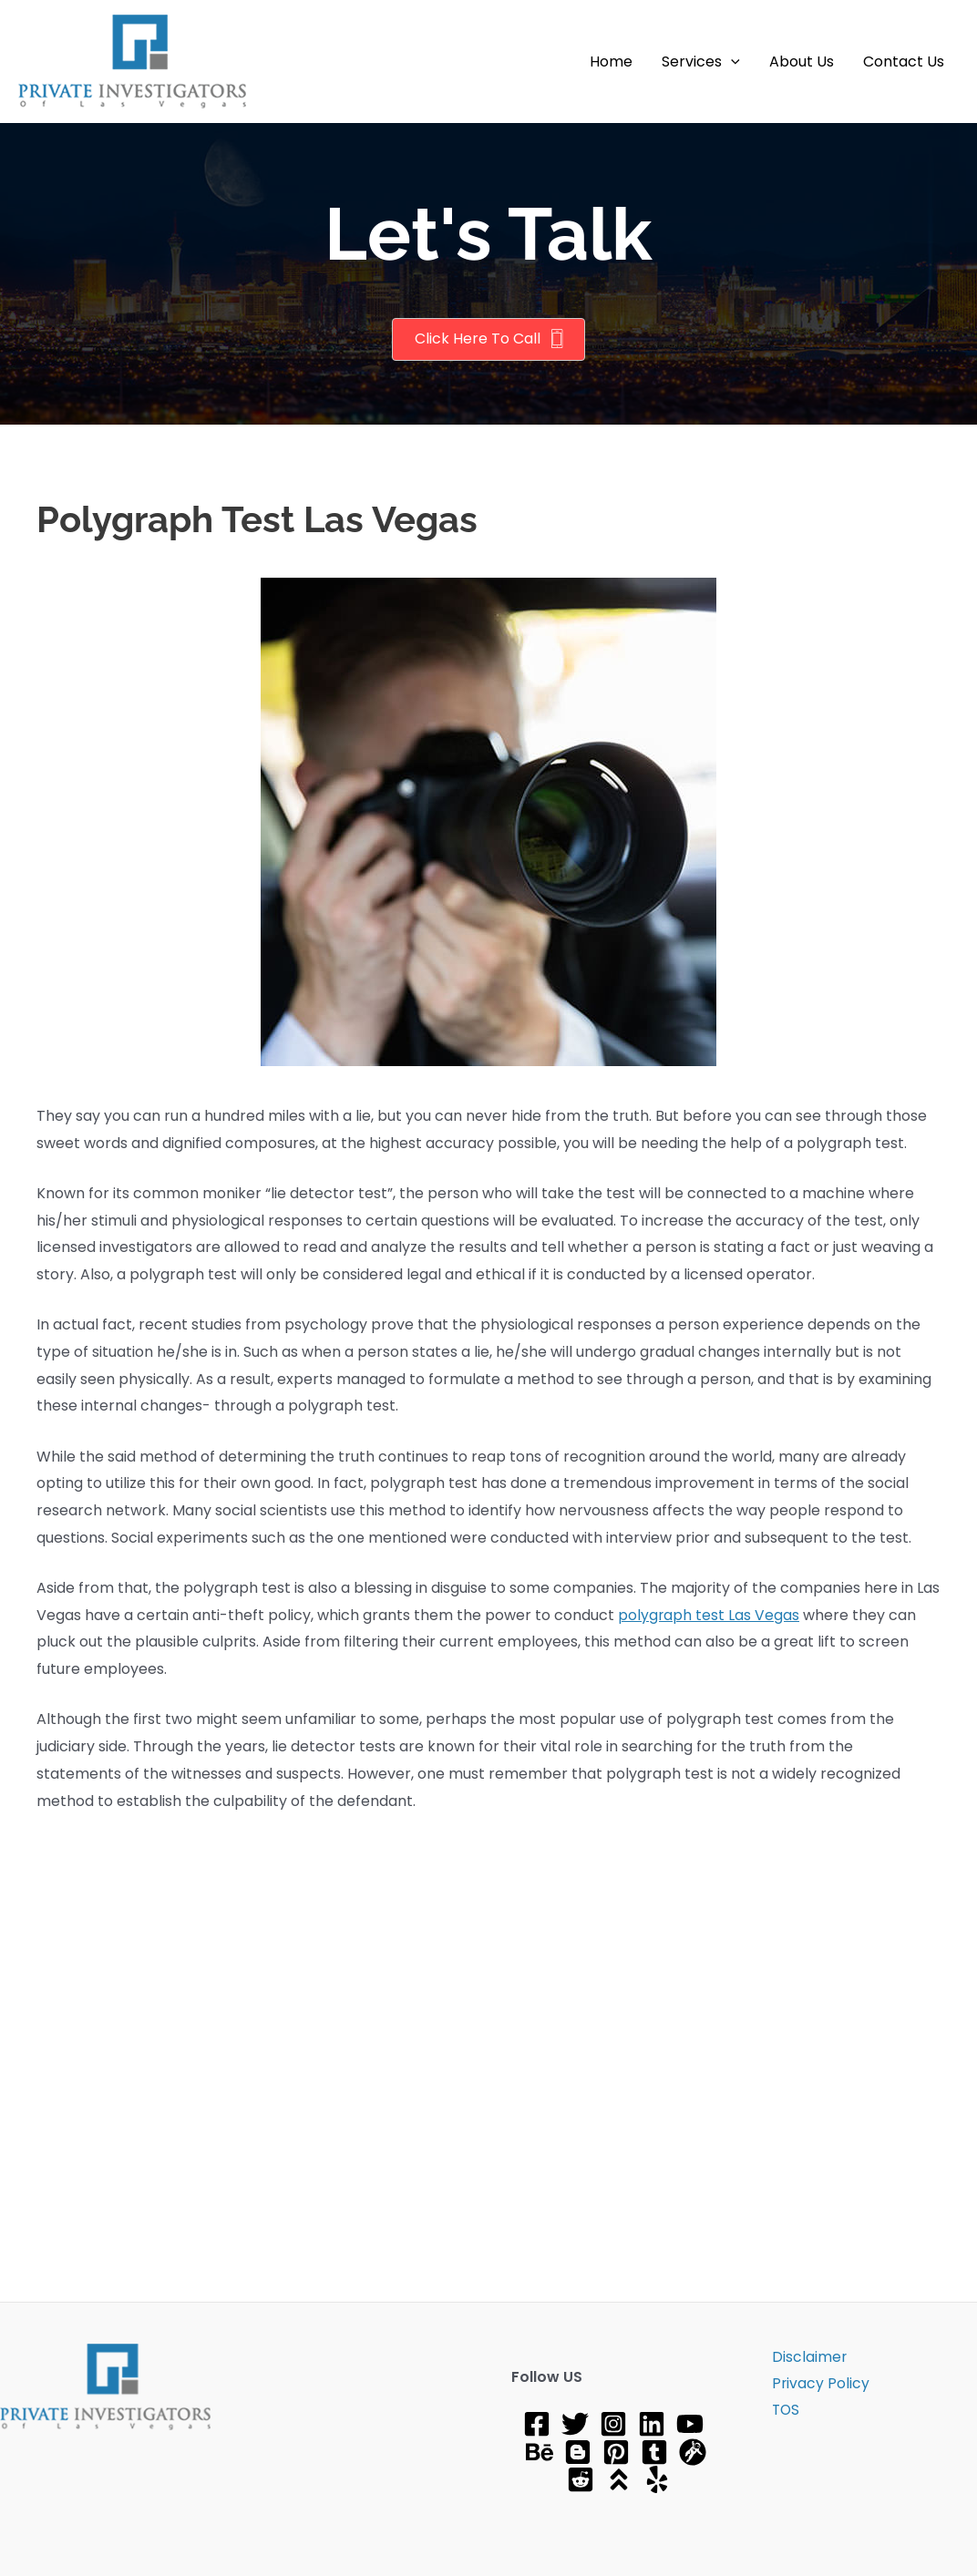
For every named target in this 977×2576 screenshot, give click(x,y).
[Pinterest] (616, 2452)
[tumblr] (654, 2452)
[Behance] (539, 2452)
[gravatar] (692, 2452)
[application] (731, 62)
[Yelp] (657, 2479)
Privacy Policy (816, 2384)
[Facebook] (536, 2423)
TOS (782, 2411)
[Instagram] (613, 2423)
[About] (618, 2479)
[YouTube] (690, 2423)
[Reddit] (580, 2479)
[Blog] (577, 2452)
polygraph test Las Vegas (709, 1615)
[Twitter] (575, 2423)
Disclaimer (805, 2356)
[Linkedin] (651, 2423)
